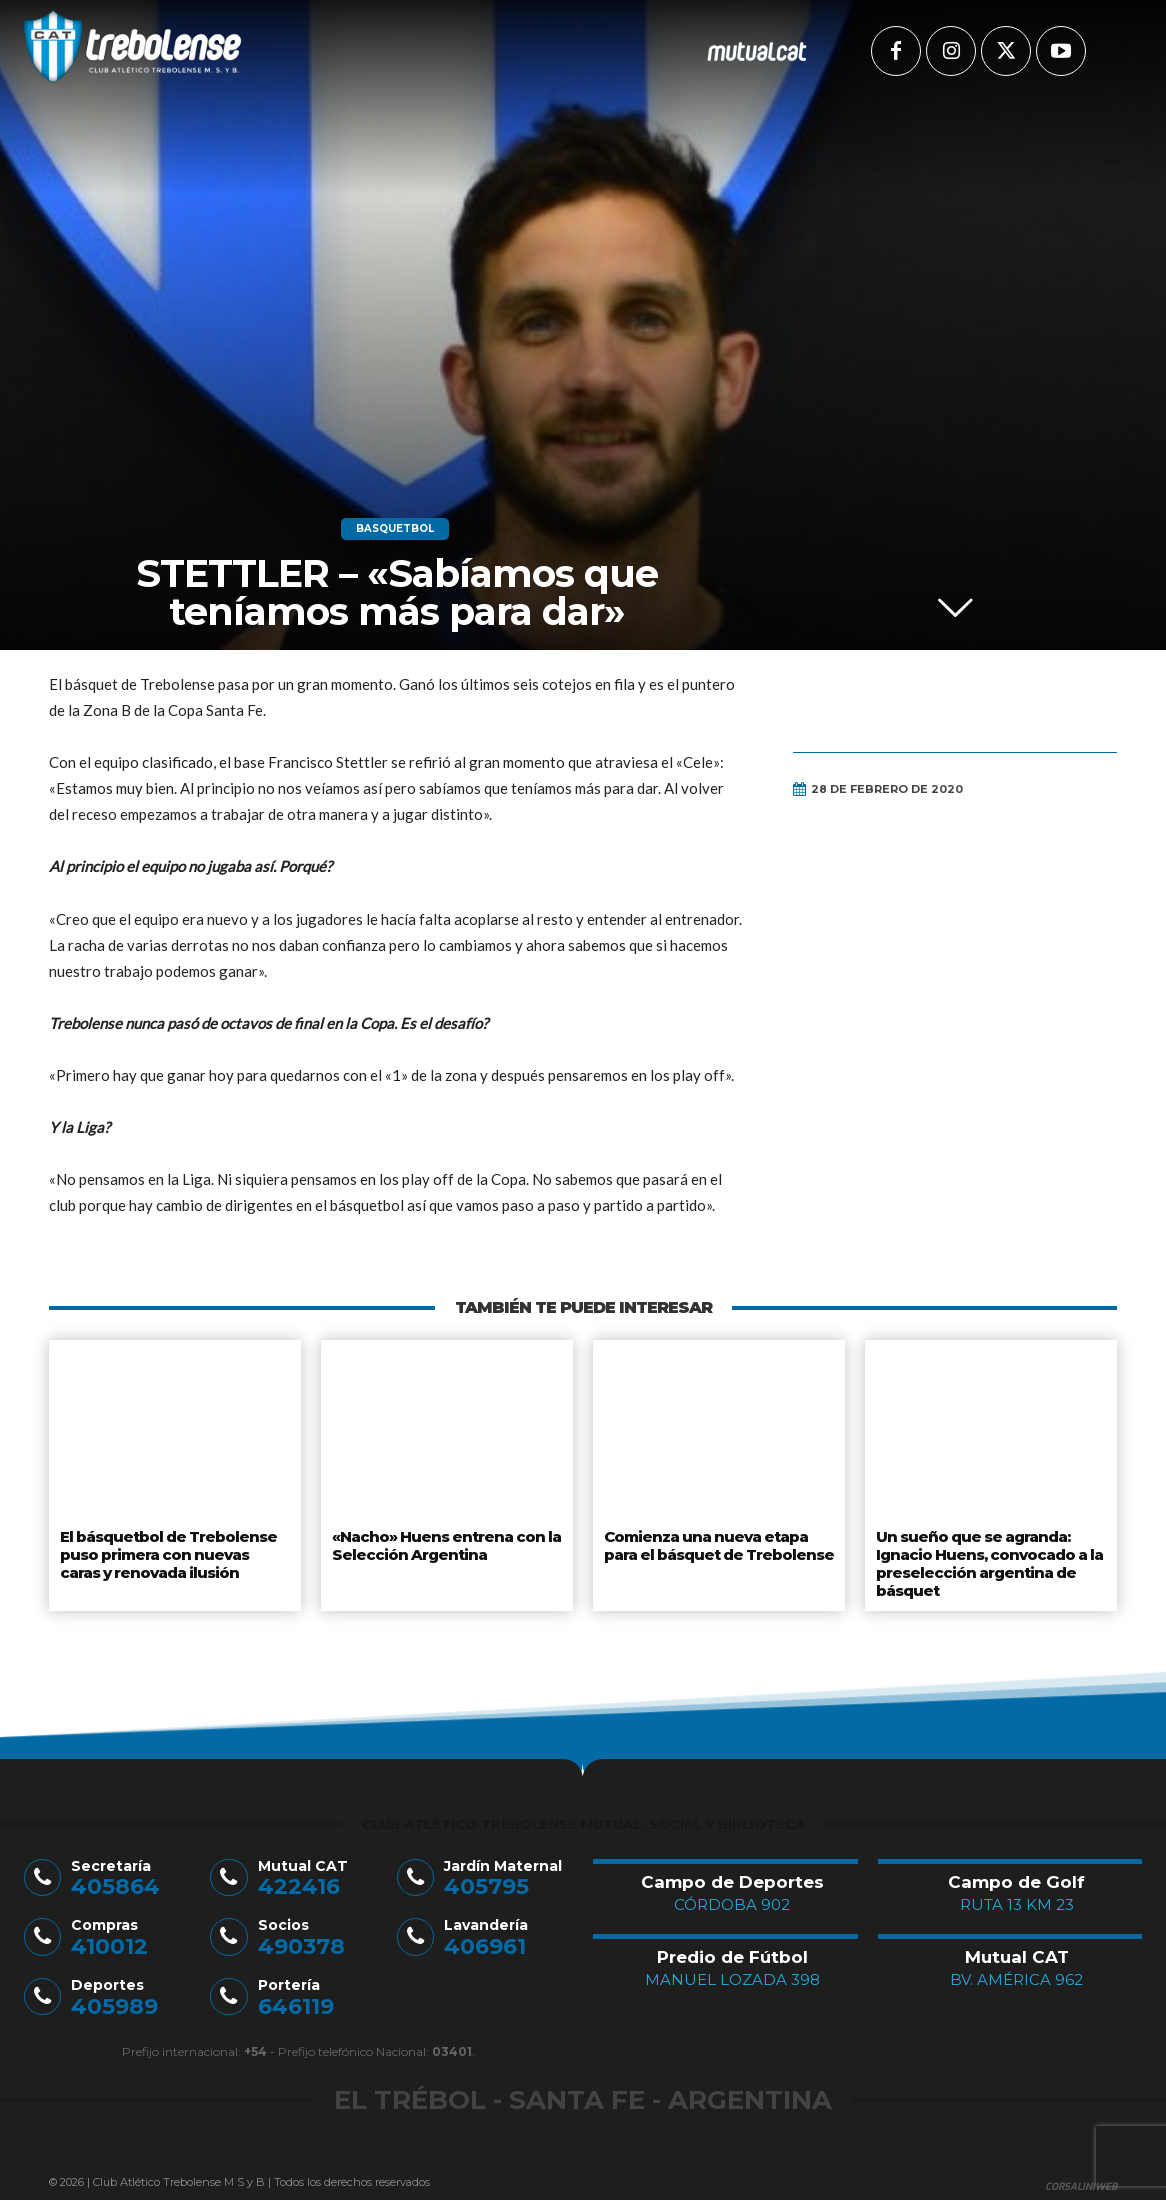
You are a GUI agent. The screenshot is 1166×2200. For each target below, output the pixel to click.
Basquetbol (395, 529)
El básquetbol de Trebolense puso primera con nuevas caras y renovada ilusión (174, 1550)
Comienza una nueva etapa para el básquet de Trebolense (717, 1543)
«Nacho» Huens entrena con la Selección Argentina (441, 1543)
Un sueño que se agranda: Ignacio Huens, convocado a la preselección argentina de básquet (987, 1558)
